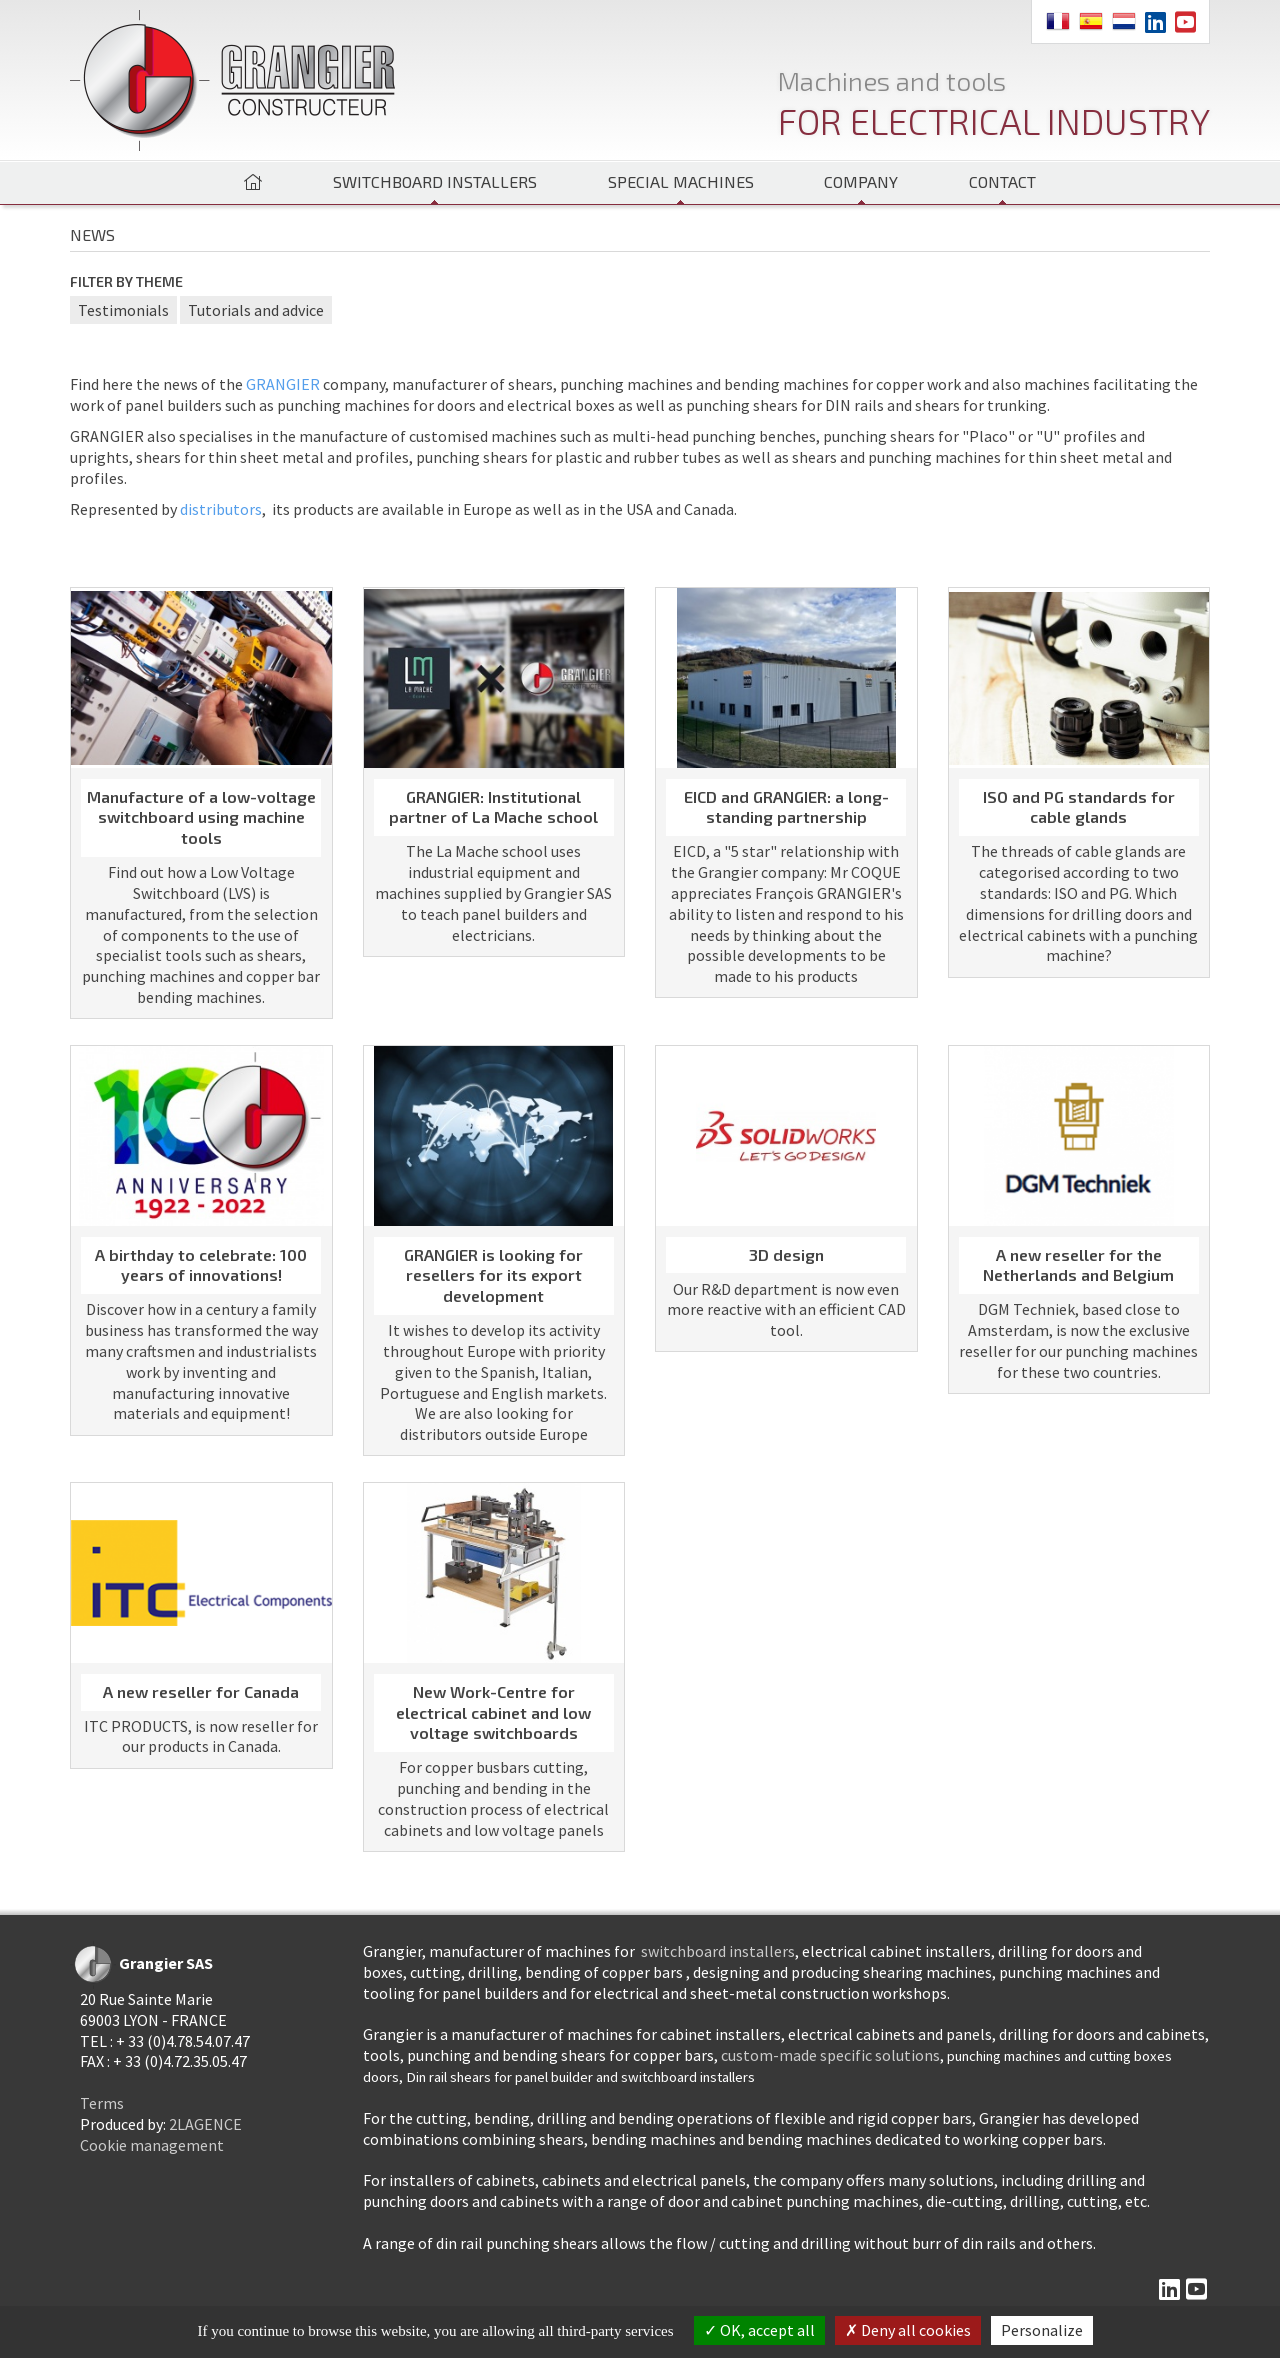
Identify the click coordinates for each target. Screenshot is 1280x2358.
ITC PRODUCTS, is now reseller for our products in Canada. (201, 1736)
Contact (1002, 181)
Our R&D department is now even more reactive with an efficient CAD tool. (786, 1310)
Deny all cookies (908, 2330)
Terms (102, 2103)
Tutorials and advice (256, 310)
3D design (786, 1254)
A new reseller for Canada (201, 1691)
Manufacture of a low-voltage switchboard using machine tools (201, 817)
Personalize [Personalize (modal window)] (1042, 2330)
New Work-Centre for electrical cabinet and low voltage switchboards (493, 1712)
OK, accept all (759, 2330)
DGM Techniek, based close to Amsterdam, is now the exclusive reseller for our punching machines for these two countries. (1078, 1340)
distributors (221, 509)
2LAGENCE (205, 2124)
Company (861, 181)
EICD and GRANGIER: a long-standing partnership (786, 807)
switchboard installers (718, 1951)
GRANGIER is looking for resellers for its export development (493, 1275)
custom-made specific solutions (830, 2055)
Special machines (681, 181)
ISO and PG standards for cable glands (1079, 807)
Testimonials (123, 310)
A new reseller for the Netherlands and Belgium (1078, 1265)
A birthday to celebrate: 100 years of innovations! (201, 1265)
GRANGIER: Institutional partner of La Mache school (493, 807)
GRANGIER (283, 384)
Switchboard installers (435, 181)
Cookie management (152, 2145)
